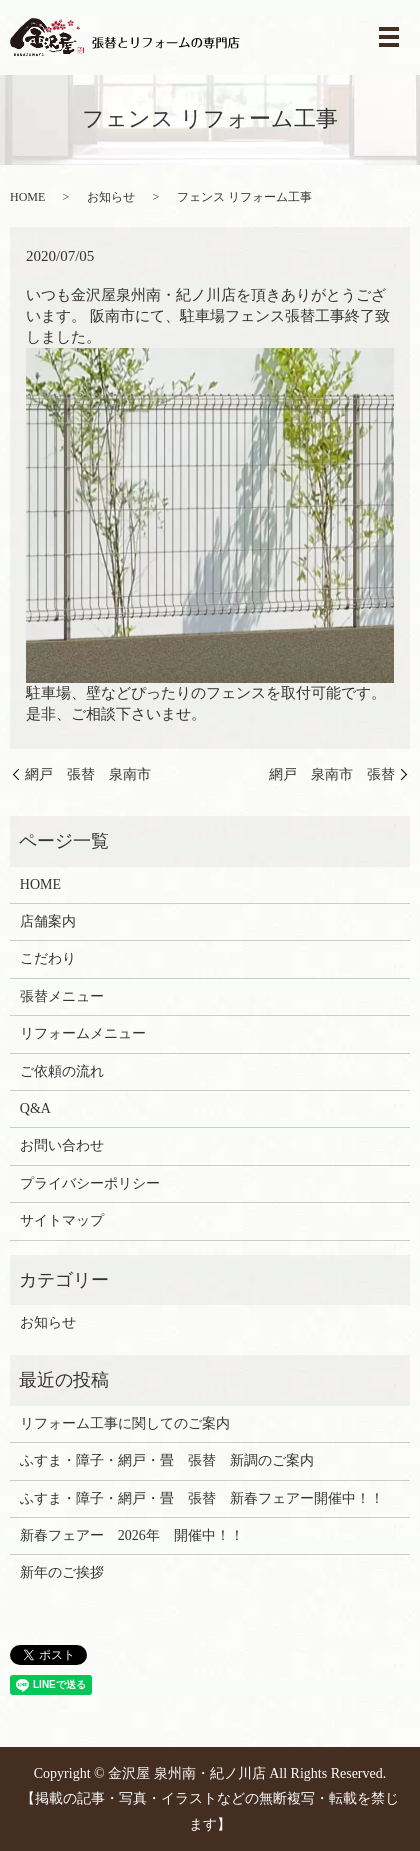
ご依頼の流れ (62, 1071)
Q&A (35, 1108)
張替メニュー (62, 996)
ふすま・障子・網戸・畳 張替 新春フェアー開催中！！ (202, 1498)
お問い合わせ (62, 1145)
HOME (27, 197)
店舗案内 (48, 921)
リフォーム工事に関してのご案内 (125, 1423)
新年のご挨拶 (62, 1572)
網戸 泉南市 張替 (332, 774)
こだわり (48, 958)
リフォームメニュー (83, 1033)
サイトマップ (62, 1220)
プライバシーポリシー (90, 1183)
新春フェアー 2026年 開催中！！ (132, 1535)
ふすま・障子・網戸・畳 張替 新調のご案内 (167, 1460)
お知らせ (111, 197)
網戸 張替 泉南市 (88, 774)
